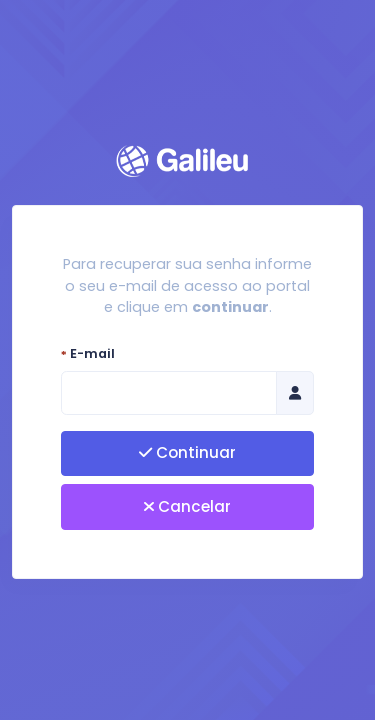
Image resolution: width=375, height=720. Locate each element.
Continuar (187, 452)
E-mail (88, 353)
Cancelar (187, 506)
